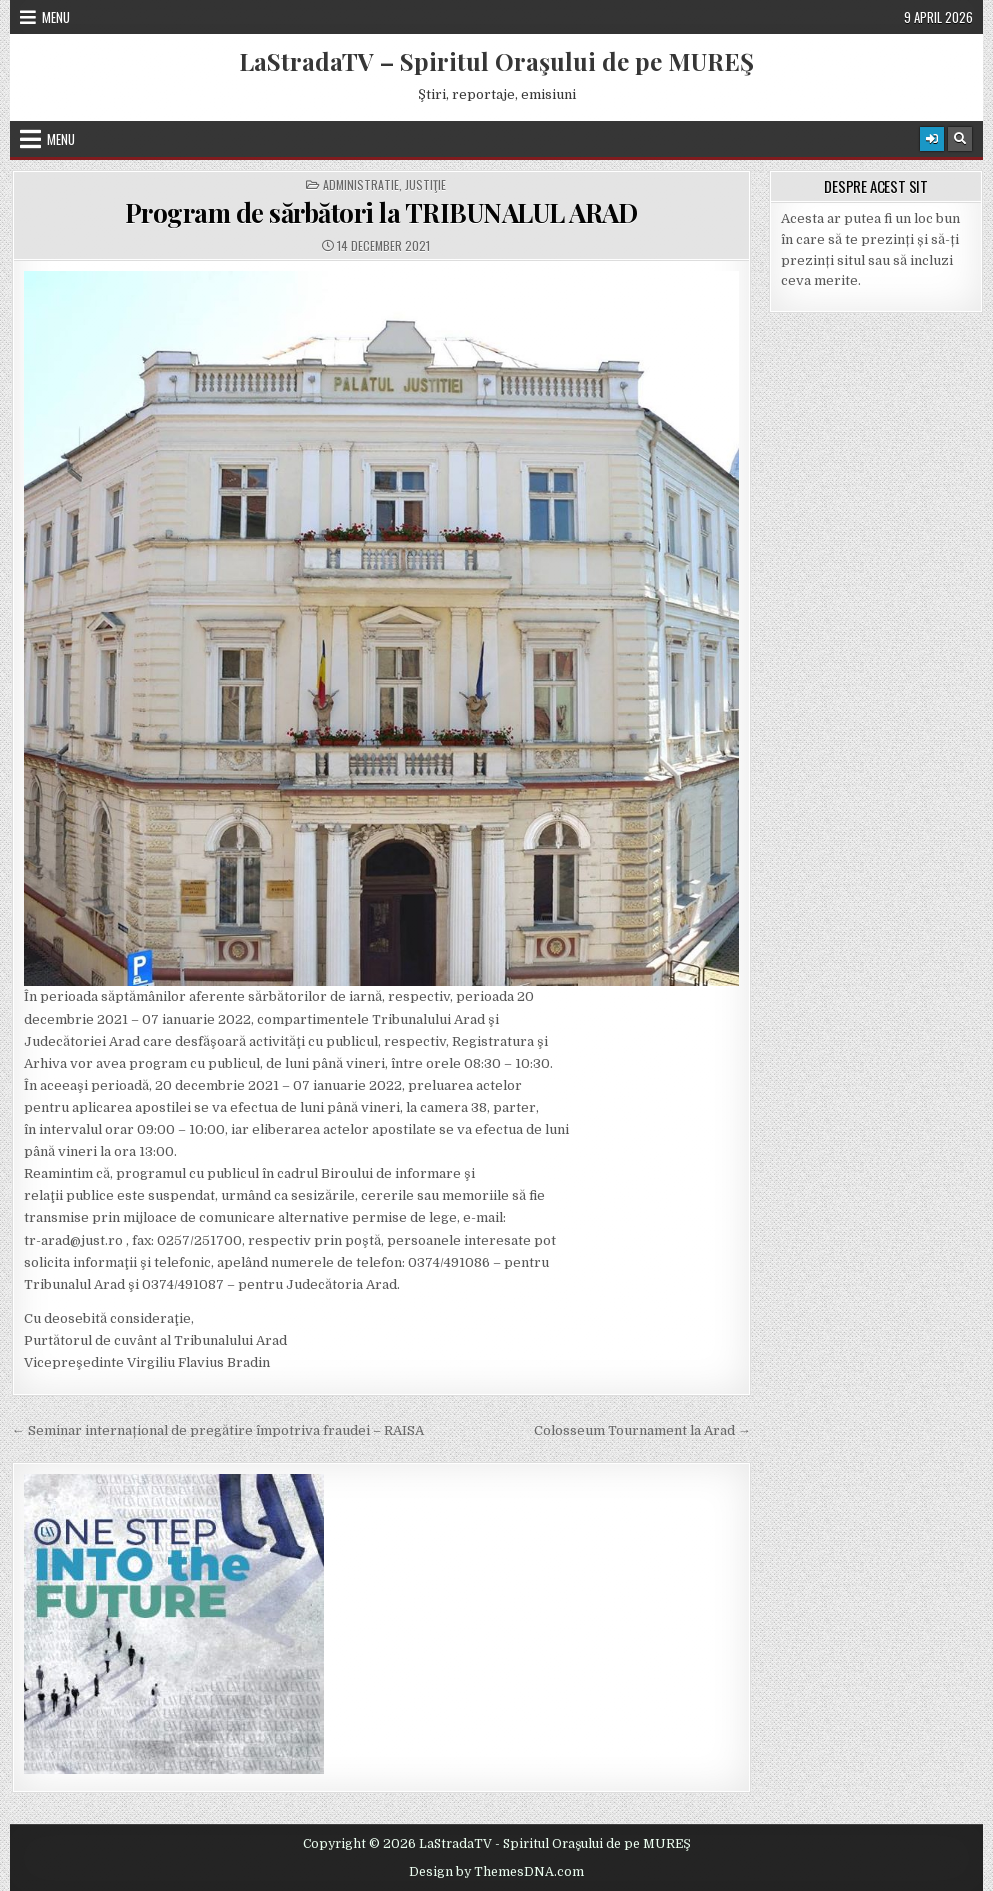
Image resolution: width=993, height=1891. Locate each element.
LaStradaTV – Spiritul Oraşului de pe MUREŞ (496, 61)
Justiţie (425, 185)
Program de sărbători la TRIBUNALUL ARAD (381, 212)
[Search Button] (960, 139)
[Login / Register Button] (932, 139)
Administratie (361, 185)
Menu (56, 17)
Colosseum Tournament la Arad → (642, 1430)
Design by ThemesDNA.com (496, 1872)
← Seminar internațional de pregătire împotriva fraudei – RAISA (218, 1430)
